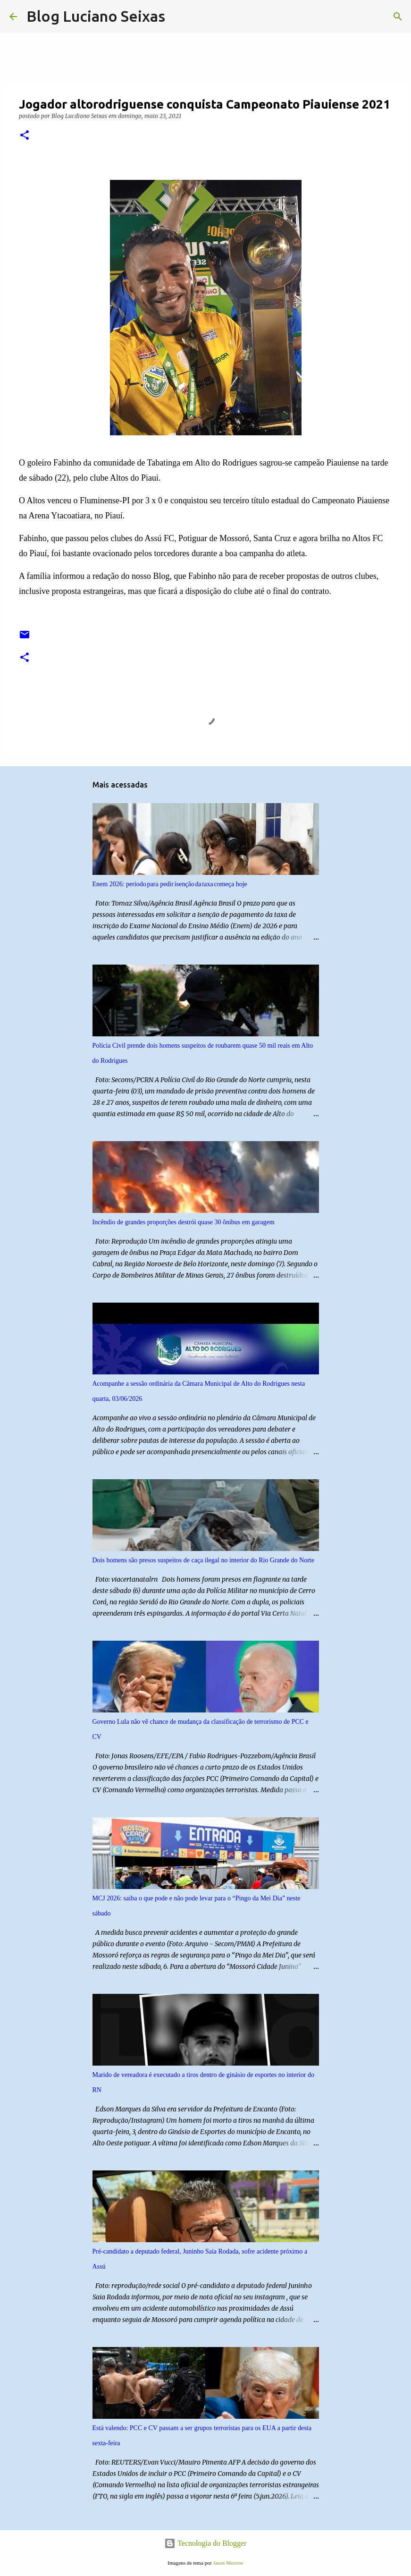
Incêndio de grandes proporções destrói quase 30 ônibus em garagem (183, 1222)
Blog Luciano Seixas (95, 16)
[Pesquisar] (178, 16)
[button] (24, 135)
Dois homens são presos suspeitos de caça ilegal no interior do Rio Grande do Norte (203, 1560)
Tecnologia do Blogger (205, 2543)
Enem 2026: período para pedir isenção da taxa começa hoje (169, 884)
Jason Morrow (228, 2563)
